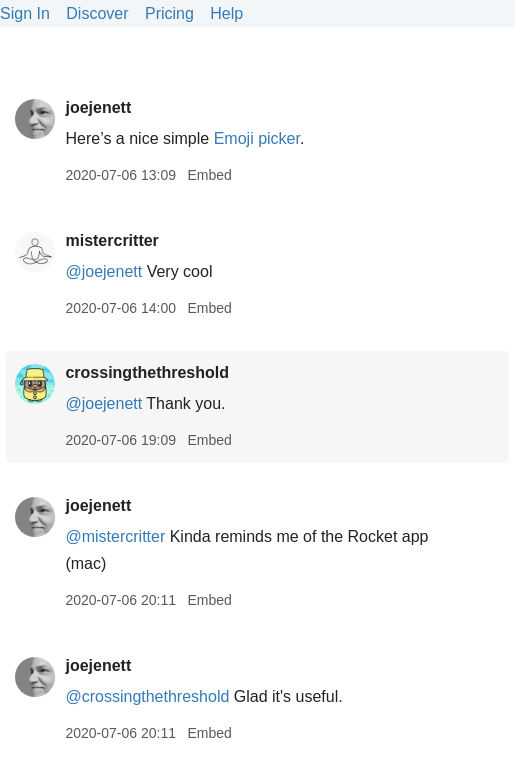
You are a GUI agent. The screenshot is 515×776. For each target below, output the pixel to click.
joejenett (98, 107)
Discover (97, 13)
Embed (209, 175)
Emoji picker (257, 138)
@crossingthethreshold (147, 696)
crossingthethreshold (147, 372)
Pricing (169, 13)
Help (226, 13)
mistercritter (111, 240)
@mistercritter (115, 536)
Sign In (25, 13)
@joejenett (103, 271)
